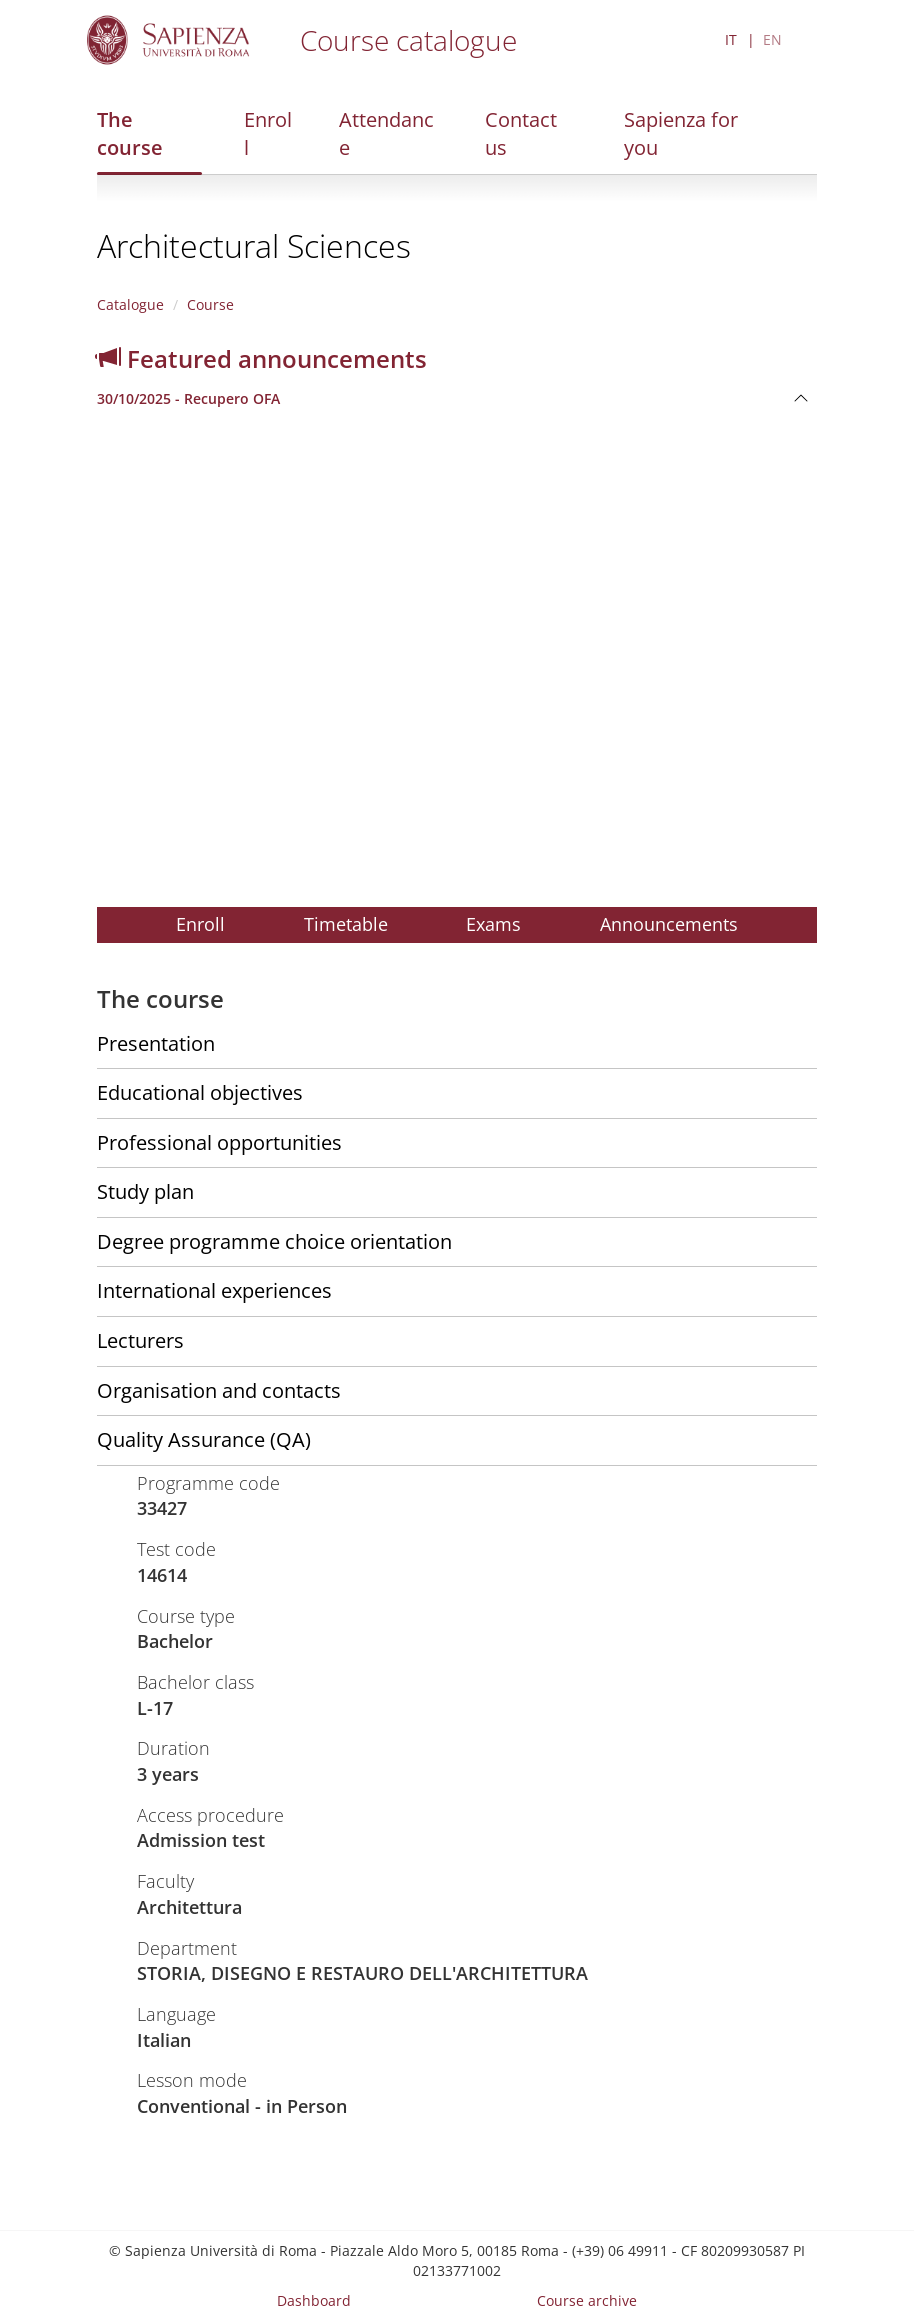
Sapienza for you (681, 133)
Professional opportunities (219, 1142)
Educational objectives (200, 1092)
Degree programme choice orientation (274, 1241)
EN (772, 39)
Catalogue (130, 304)
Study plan (145, 1191)
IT (731, 39)
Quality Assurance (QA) (204, 1439)
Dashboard (314, 2300)
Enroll (268, 133)
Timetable (346, 924)
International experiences (214, 1290)
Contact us (521, 133)
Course (210, 304)
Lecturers (140, 1340)
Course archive (587, 2300)
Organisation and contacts (219, 1390)
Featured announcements (262, 358)
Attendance (386, 133)
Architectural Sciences (254, 245)
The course (130, 133)
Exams (493, 924)
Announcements (669, 924)
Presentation (156, 1043)
